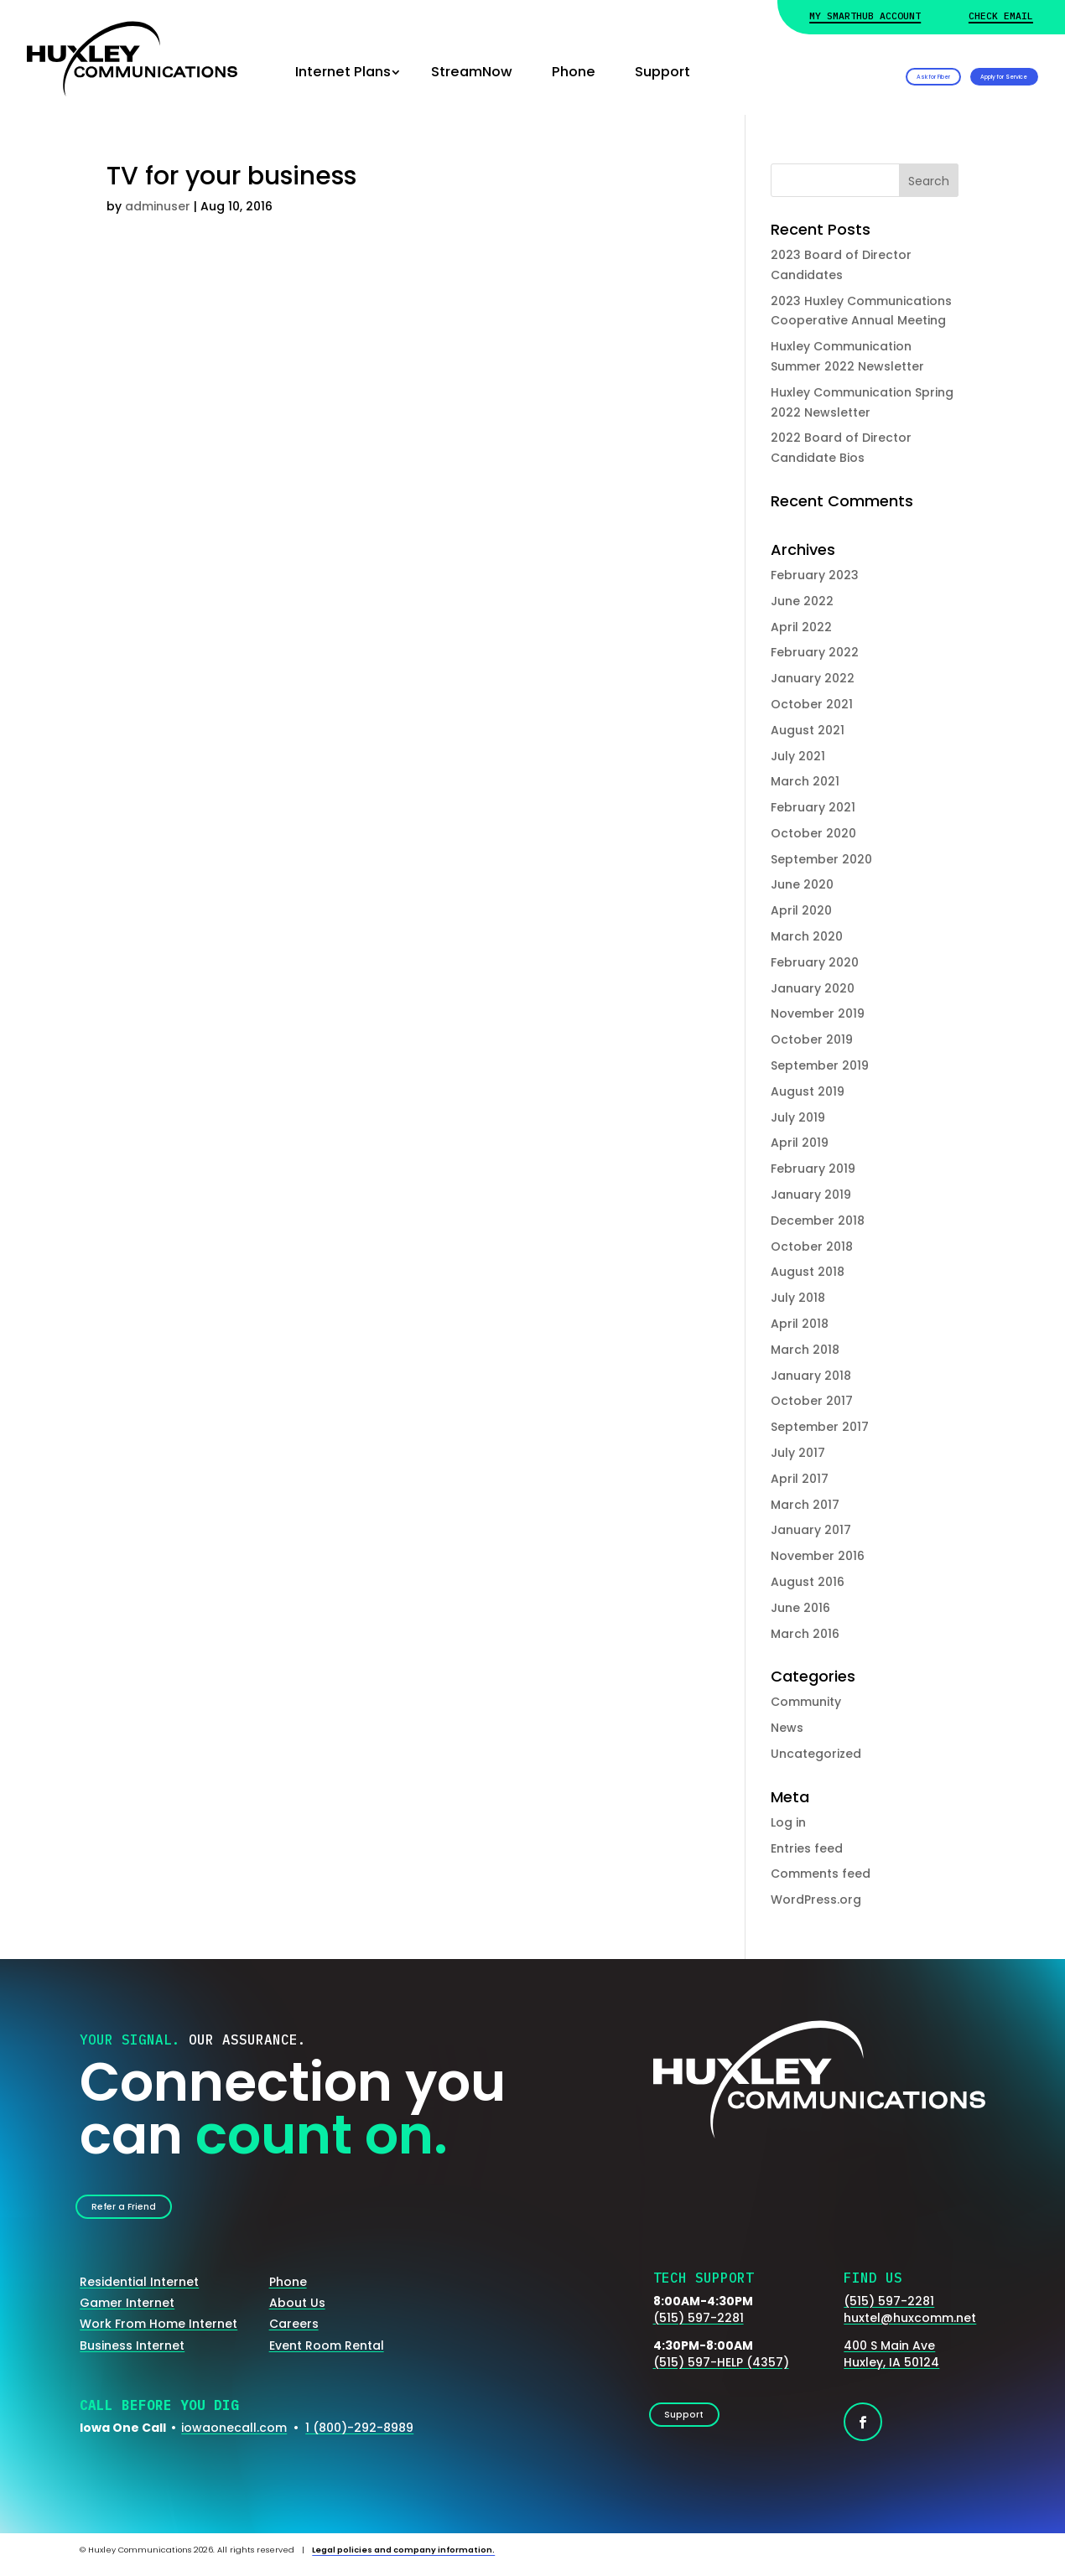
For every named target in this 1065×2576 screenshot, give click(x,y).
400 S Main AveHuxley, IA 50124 (891, 2365)
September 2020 (821, 859)
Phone (573, 71)
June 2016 (800, 1607)
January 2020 (813, 988)
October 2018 (812, 1246)
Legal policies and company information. (403, 2559)
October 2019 (812, 1039)
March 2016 (805, 1633)
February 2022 (815, 652)
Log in (788, 1822)
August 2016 (807, 1581)
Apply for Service (960, 71)
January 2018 (811, 1375)
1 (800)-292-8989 (359, 2438)
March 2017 (805, 1504)
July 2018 (798, 1297)
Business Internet (132, 2355)
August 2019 (807, 1091)
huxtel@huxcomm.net (910, 2327)
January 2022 (813, 678)
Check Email (1001, 16)
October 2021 (812, 704)
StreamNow (471, 71)
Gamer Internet (127, 2313)
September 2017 (820, 1426)
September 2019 (820, 1065)
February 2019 (813, 1168)
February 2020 (815, 962)
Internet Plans (343, 71)
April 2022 (801, 627)
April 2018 (800, 1323)
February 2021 (813, 807)
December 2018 (818, 1220)
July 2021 (798, 756)
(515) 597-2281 (698, 2327)
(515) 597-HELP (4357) (721, 2373)
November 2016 (818, 1555)
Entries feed (807, 1848)
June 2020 (802, 884)
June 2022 (802, 601)
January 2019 (811, 1194)
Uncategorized (816, 1753)
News (787, 1727)
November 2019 (818, 1013)
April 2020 (801, 910)
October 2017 (812, 1400)
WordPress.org (816, 1899)
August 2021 (807, 730)
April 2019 (800, 1142)
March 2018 (805, 1349)
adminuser (157, 206)
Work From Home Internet (158, 2334)
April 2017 (800, 1478)
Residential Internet (139, 2292)
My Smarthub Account (865, 16)
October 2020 (813, 833)
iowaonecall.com (234, 2438)
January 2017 (811, 1529)
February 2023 (815, 575)
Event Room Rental (326, 2355)
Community (806, 1701)
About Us (297, 2313)
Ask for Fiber (796, 71)
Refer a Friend (144, 2211)
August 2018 (807, 1271)
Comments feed (820, 1873)
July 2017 (798, 1452)
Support (662, 71)
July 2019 (798, 1117)
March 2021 (805, 781)
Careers (294, 2334)
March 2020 (807, 936)
